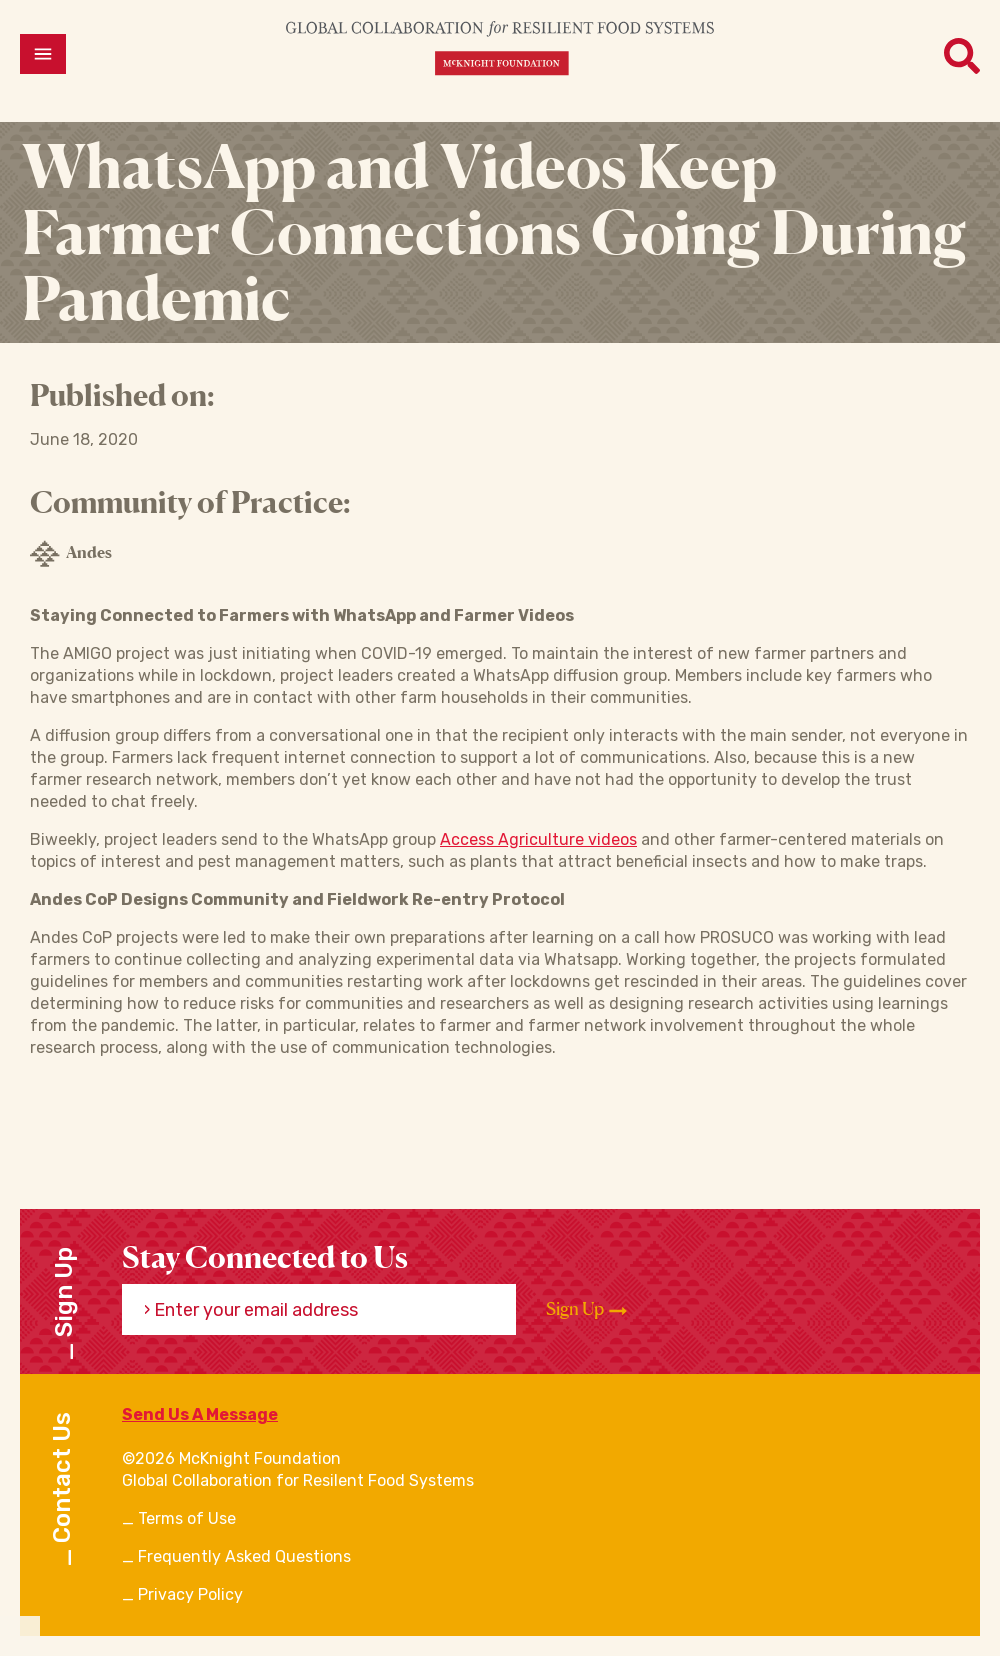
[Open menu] (43, 54)
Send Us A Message (200, 1414)
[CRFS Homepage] (500, 47)
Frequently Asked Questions (244, 1556)
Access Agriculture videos (538, 839)
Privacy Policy (190, 1594)
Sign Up (586, 1309)
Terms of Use (187, 1518)
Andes (71, 554)
